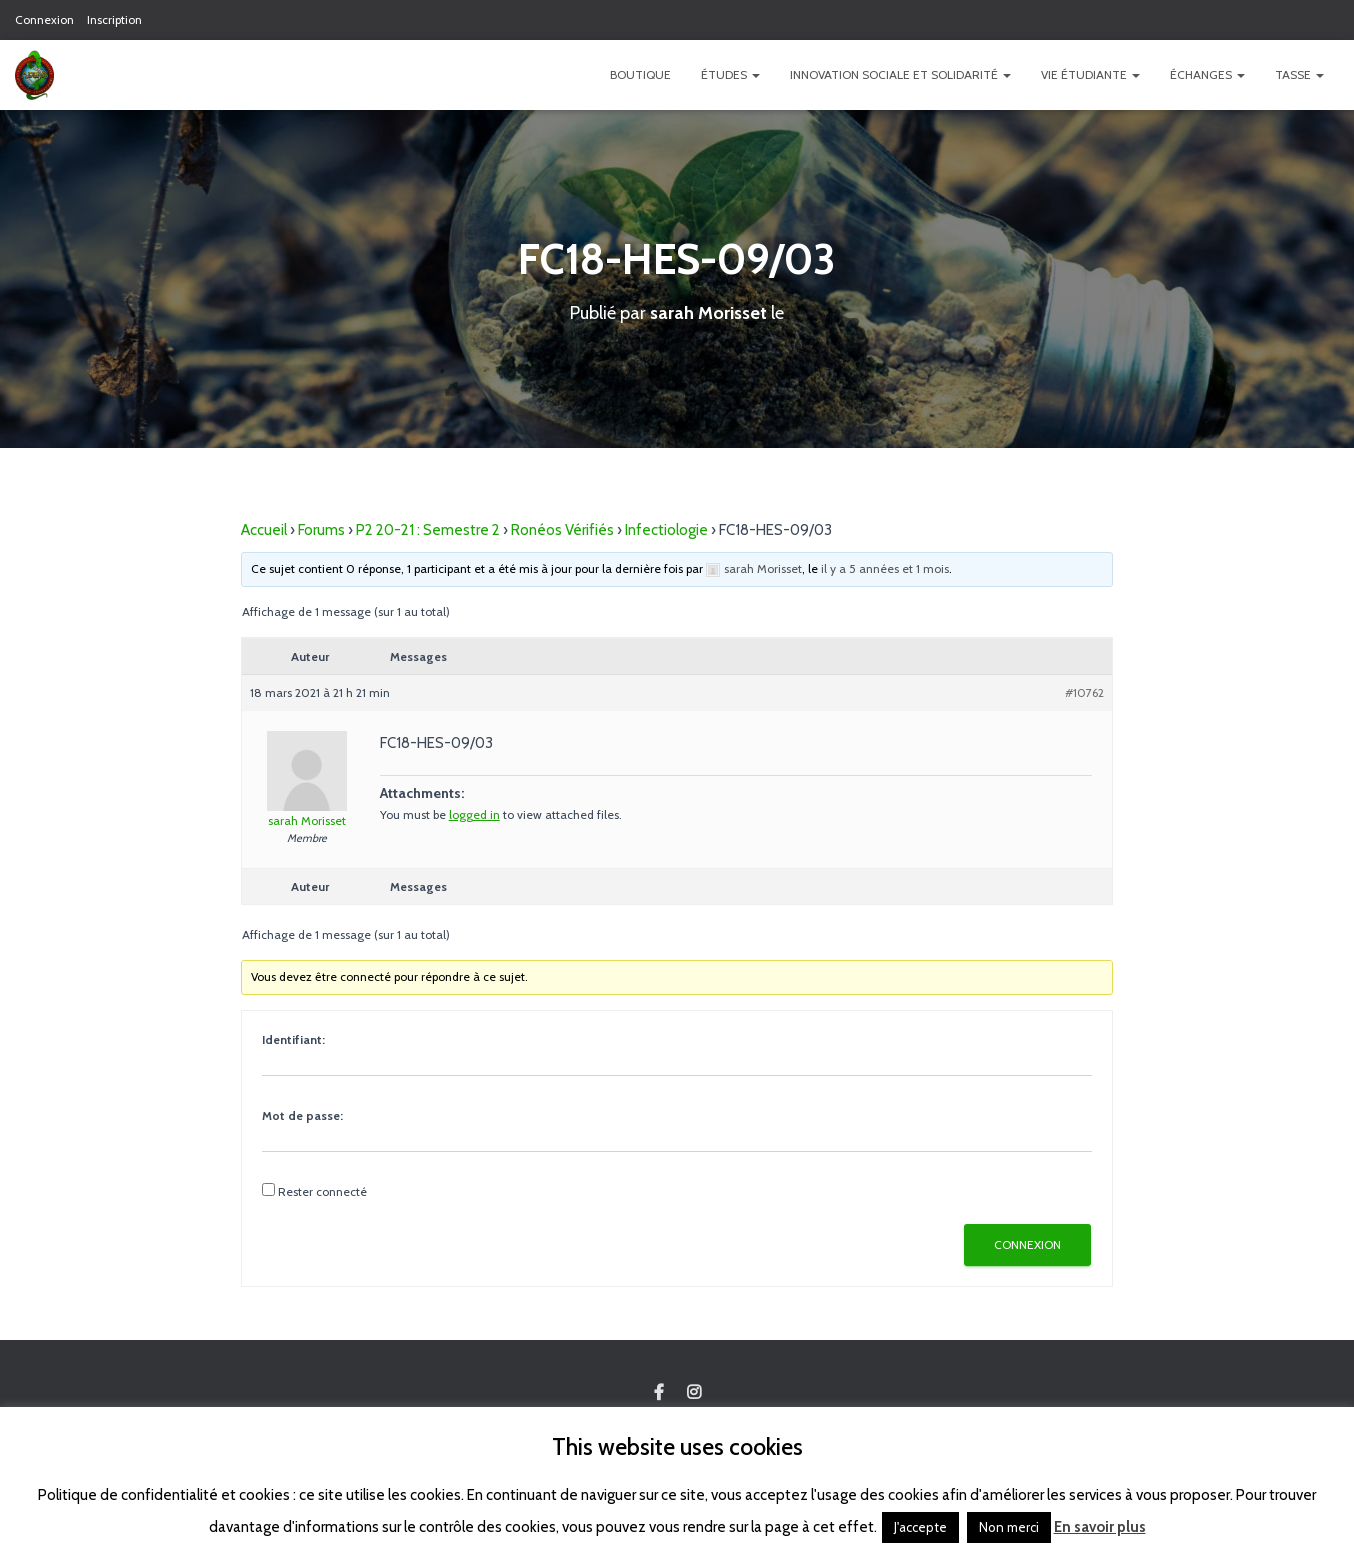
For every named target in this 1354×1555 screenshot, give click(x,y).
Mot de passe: (302, 1115)
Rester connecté (322, 1191)
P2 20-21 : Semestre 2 (428, 530)
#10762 (1084, 692)
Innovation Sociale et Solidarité (900, 74)
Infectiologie (666, 530)
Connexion (44, 19)
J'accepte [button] (920, 1527)
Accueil (264, 530)
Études (730, 74)
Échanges (1207, 74)
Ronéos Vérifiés (562, 530)
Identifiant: (293, 1039)
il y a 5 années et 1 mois (885, 568)
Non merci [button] (1009, 1527)
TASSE (1299, 74)
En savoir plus (1100, 1527)
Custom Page (659, 1393)
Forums (321, 530)
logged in (474, 814)
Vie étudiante (1090, 74)
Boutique (640, 74)
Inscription (114, 19)
